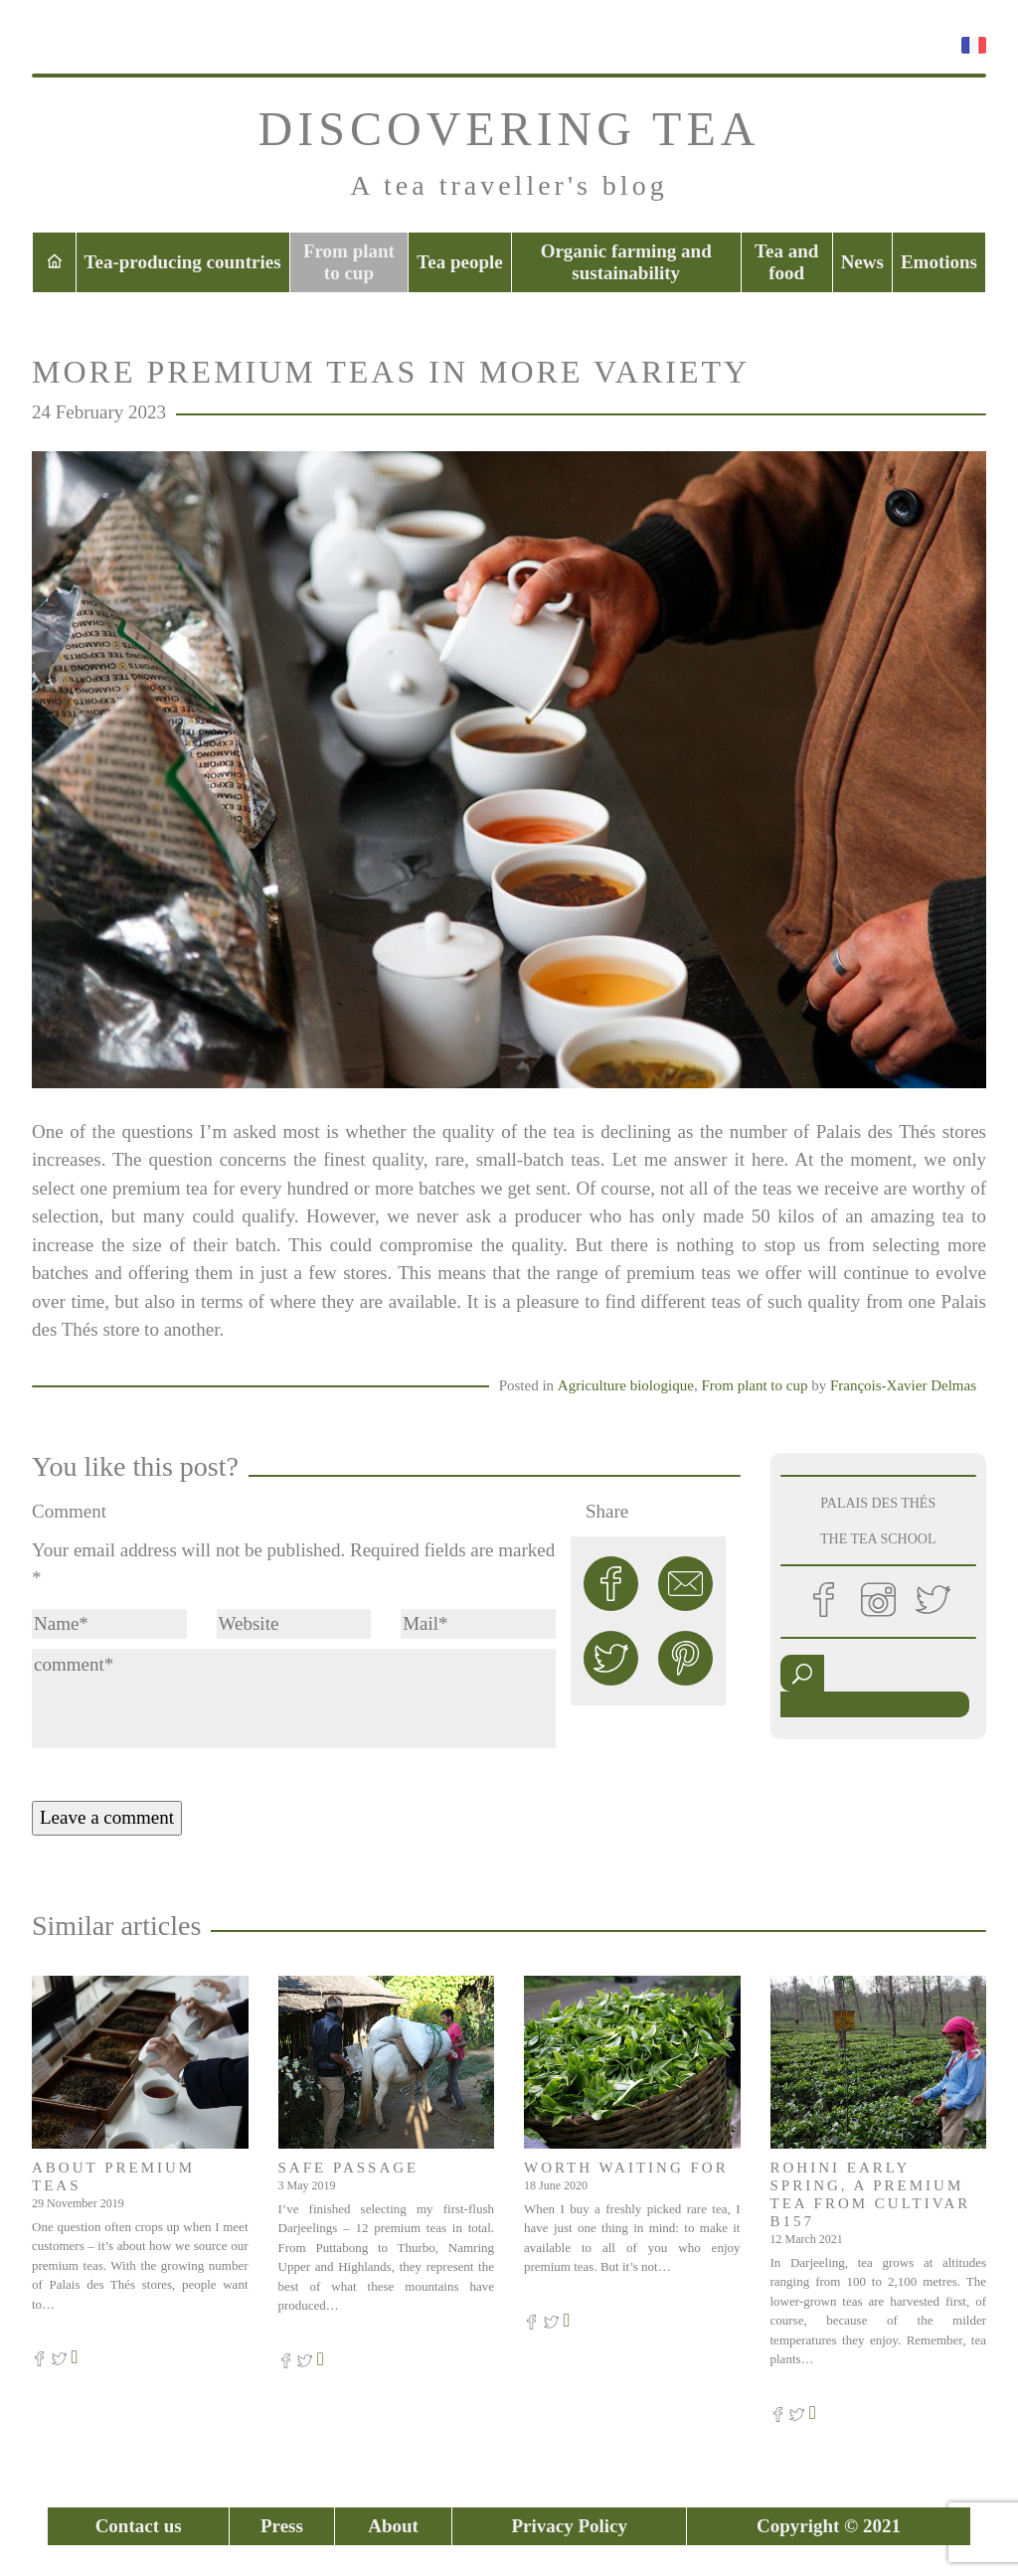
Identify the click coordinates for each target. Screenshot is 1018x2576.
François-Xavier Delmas (903, 1385)
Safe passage (349, 2167)
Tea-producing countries (183, 261)
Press (281, 2525)
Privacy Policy (569, 2525)
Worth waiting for (626, 2167)
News (862, 261)
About (393, 2525)
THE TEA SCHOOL (877, 1538)
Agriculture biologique (626, 1385)
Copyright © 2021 (829, 2525)
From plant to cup (349, 262)
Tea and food (786, 262)
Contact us (138, 2525)
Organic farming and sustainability (626, 262)
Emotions (939, 261)
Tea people (459, 261)
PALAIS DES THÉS (877, 1503)
